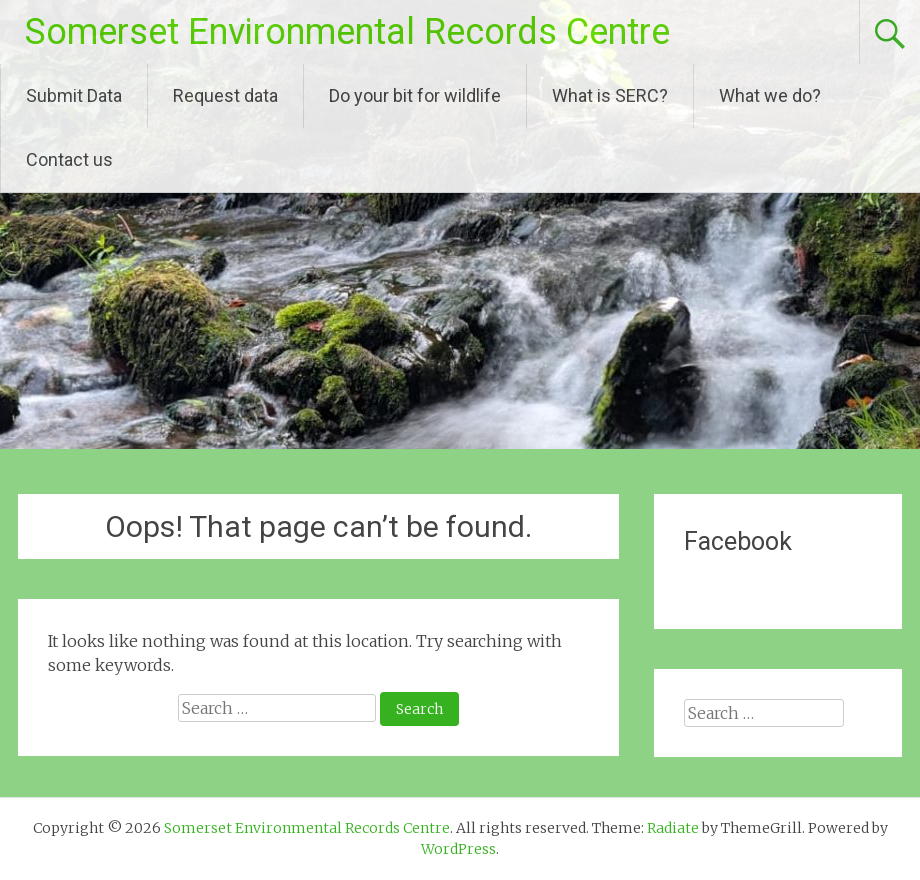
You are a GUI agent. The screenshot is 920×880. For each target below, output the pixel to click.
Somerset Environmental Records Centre (347, 32)
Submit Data (74, 95)
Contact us (69, 159)
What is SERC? (610, 95)
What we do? (770, 95)
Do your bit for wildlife (415, 95)
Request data (225, 95)
